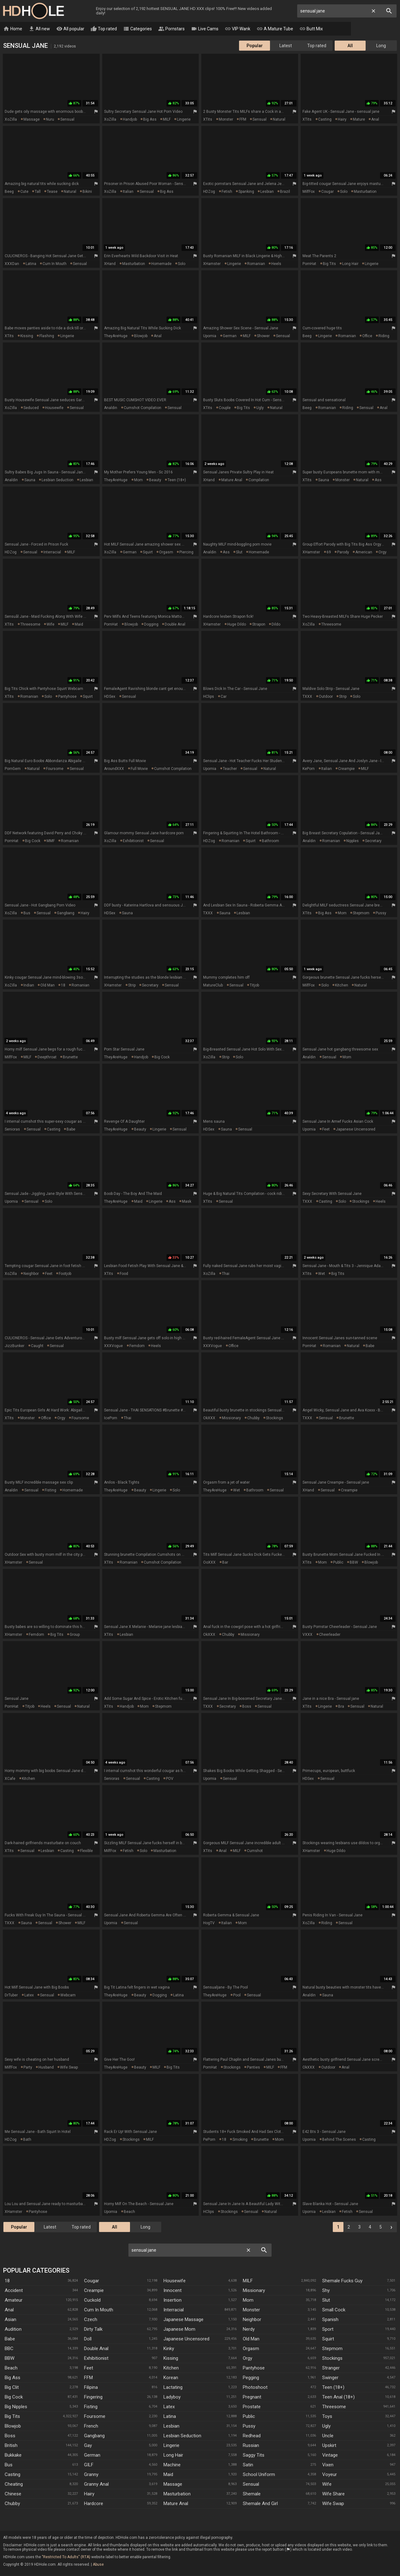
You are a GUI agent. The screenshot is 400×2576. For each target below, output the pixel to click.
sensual (67, 119)
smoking (240, 2140)
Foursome (94, 2416)
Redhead (252, 2436)
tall (38, 192)
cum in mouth (54, 264)
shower (263, 336)
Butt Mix (311, 29)
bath (27, 2140)
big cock (32, 841)
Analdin (110, 408)
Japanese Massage (183, 2320)
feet (326, 1129)
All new (39, 29)
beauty (155, 480)
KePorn (308, 769)
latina (31, 264)
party (27, 2067)
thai (225, 1274)
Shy (326, 2291)
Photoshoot (255, 2387)
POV (169, 1779)
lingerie (184, 119)
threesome (30, 624)
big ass (150, 119)
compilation (258, 480)
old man (47, 985)
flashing (46, 336)
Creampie (94, 2291)
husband (46, 2067)
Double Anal (96, 2349)
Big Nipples (16, 2407)
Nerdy (249, 2329)
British (11, 2446)
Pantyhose (254, 2368)
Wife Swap (333, 2504)
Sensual (251, 2484)
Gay (88, 2446)
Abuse (98, 2565)
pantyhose (67, 697)
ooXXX (209, 1562)
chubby (253, 1418)
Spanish (330, 2320)
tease (52, 192)
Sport (327, 2329)
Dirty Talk (93, 2329)
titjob (254, 985)
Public (249, 2416)
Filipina (91, 2387)
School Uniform (259, 2475)
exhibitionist (133, 841)
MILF (167, 119)
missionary (231, 1418)
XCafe (10, 1779)
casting (325, 119)
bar (225, 1562)
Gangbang (94, 2436)
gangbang (65, 913)
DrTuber (11, 1995)
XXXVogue (113, 1346)
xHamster (212, 264)
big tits (329, 264)
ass (378, 480)
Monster (251, 2310)
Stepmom (332, 2349)
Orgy (247, 2358)
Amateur (13, 2300)
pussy (381, 913)
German (92, 2455)
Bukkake (13, 2455)
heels (276, 264)
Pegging (251, 2378)
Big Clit (12, 2387)
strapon (258, 624)
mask (186, 1202)
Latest (285, 45)
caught (37, 1346)
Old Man (251, 2339)
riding (383, 336)
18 (63, 985)
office (367, 336)
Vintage (330, 2455)
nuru (50, 119)
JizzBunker (14, 1346)
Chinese (13, 2494)
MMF (51, 841)
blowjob (141, 336)
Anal (9, 2310)
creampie (346, 769)
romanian (256, 264)
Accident (14, 2291)
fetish (227, 192)
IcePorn (110, 1418)
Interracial (173, 2310)
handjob (130, 119)
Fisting (91, 2407)
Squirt (328, 2339)
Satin (248, 2465)
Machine (172, 2465)
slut (239, 552)
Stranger (331, 2368)
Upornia (209, 336)
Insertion (172, 2300)
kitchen (341, 985)
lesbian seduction (57, 480)
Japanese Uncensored (186, 2339)
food (124, 1274)
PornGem (13, 769)
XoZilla (11, 119)
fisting (50, 1490)
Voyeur (329, 2475)
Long (381, 45)
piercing (186, 552)
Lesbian (171, 2426)
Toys (327, 2416)
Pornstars (171, 29)
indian (28, 985)
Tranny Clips (344, 29)
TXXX (307, 697)
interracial (52, 552)
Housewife (174, 2281)
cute (24, 192)
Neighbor (252, 2320)
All (350, 45)
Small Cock (333, 2310)
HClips (208, 697)
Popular (255, 45)
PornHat (309, 264)
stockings (360, 1202)
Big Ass (12, 2378)
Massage (172, 2484)
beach (129, 2212)
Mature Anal (175, 2504)
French (91, 2426)
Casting (12, 2475)
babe (71, 1129)
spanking (246, 192)
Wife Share (333, 2494)
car (224, 697)
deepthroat (47, 1057)
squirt (148, 552)
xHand (110, 264)
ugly (260, 408)
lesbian (267, 192)
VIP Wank (237, 29)
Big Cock (14, 2397)
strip (343, 697)
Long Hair (173, 2455)
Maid (168, 2475)
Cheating (14, 2484)
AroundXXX (114, 769)
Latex (169, 2407)
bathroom (270, 841)
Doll (88, 2339)
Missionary (254, 2291)
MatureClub (213, 985)
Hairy (89, 2494)
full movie (139, 769)
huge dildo (236, 624)
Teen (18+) (333, 2387)
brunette (70, 1057)
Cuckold (92, 2300)
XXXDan (12, 264)
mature (359, 119)
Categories (137, 29)
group (75, 1635)
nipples (352, 841)
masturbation (365, 192)
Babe (10, 2339)
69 (329, 552)
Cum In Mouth (98, 2310)
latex (29, 1995)
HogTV (209, 1923)
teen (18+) (177, 480)
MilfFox (308, 192)
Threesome (334, 2407)
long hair (350, 264)
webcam (68, 1995)
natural (279, 119)
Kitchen (171, 2368)
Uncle (327, 2436)
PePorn (209, 2140)
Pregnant (252, 2397)
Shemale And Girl (260, 2504)
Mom (248, 2300)
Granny (91, 2475)
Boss (10, 2436)
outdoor (326, 697)
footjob (65, 1274)
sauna (29, 480)
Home (12, 29)
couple (225, 408)
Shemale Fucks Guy (342, 2281)
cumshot (255, 1851)
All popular (70, 29)
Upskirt (329, 2446)
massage (31, 119)
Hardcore (93, 2504)
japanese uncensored (355, 1129)
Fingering (93, 2397)
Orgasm (251, 2349)
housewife (54, 408)
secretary (373, 841)
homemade (161, 264)
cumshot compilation (142, 408)
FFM (242, 119)
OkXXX (209, 1418)
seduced (31, 408)
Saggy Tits (253, 2455)
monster (226, 119)
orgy (382, 552)
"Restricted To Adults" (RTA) (66, 2557)
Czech (90, 2320)
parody (343, 552)
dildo (276, 624)
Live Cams (204, 29)
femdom (137, 1346)
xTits (207, 119)
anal (375, 119)
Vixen (327, 2465)
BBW (354, 1562)
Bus (8, 2465)
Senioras (12, 1129)
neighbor (31, 1274)
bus (26, 913)
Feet (88, 2368)
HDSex (109, 697)
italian (128, 192)
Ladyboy (172, 2397)
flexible (86, 1851)
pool (237, 1995)
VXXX (307, 1635)
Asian (10, 2320)
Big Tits (12, 2416)
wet (321, 1274)
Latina (169, 2416)
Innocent (172, 2291)
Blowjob (13, 2426)
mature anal (231, 480)
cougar (327, 192)
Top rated (104, 29)
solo (344, 192)
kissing (26, 336)
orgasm (166, 552)
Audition (13, 2329)
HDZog (209, 192)
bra (341, 1707)
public (338, 1562)
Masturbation (177, 2494)
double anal (175, 624)
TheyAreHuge (116, 336)
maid (79, 624)
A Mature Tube (275, 29)
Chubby (12, 2504)
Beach (11, 2368)
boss (246, 1707)
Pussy (249, 2426)
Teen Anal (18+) (338, 2397)
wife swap (69, 2067)
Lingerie (171, 2446)
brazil (285, 192)
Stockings (332, 2358)
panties (253, 2067)
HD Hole (33, 11)
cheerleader (329, 1635)
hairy (342, 119)
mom (138, 480)
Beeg (9, 192)
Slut (326, 2300)
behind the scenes (339, 2140)
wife (50, 624)
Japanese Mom (179, 2329)
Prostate (252, 2407)
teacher (230, 769)
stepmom (361, 913)
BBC (9, 2349)
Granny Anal (96, 2484)
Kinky (168, 2349)
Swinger (330, 2378)
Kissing (170, 2358)
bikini (87, 192)
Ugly (326, 2426)
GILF (88, 2465)
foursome (54, 769)
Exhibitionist (96, 2358)
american (363, 552)
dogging (151, 624)
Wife (327, 2484)
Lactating (172, 2387)
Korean (170, 2378)
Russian (251, 2446)
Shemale (252, 2494)
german (230, 336)
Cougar (91, 2281)
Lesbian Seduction (182, 2436)
